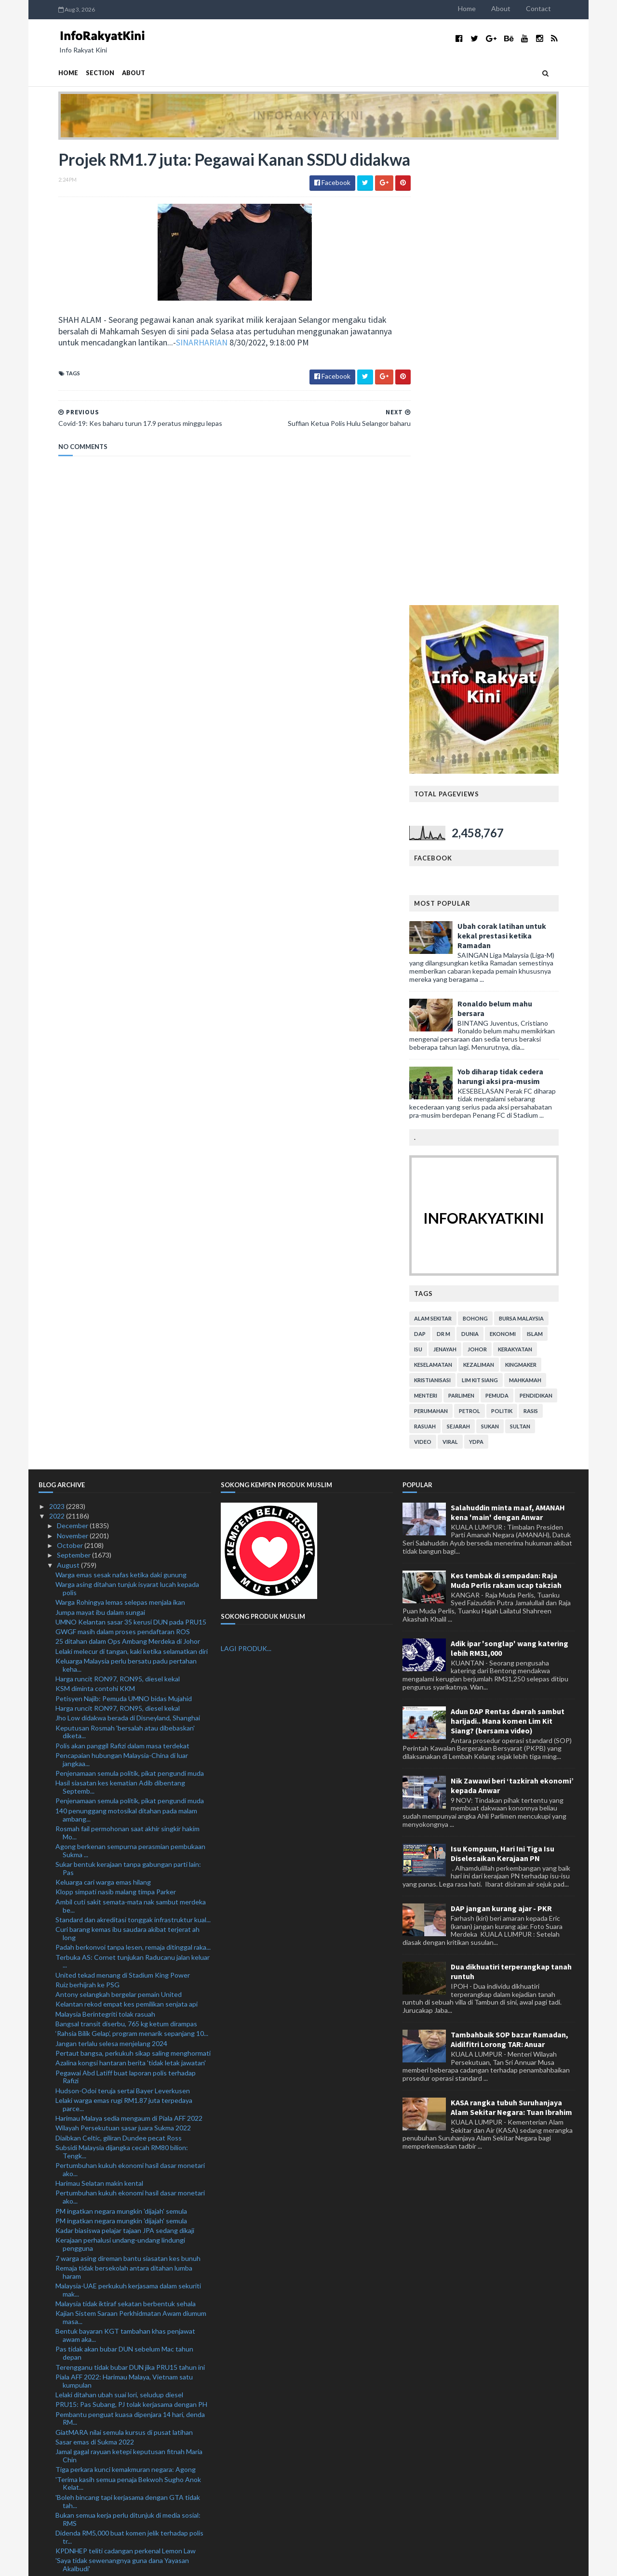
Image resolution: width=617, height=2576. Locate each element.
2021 (57, 2505)
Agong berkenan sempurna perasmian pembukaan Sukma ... (130, 1395)
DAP (439, 877)
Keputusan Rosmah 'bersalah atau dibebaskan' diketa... (125, 1276)
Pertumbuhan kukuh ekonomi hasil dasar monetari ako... (130, 1713)
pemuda (516, 939)
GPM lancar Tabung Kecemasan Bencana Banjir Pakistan (126, 2282)
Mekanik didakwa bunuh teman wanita (112, 2140)
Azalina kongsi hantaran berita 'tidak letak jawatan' (130, 1607)
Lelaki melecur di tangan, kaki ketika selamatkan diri (131, 1195)
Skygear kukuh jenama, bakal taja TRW (112, 2223)
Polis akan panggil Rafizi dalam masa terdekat (122, 1289)
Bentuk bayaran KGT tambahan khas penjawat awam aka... (125, 1879)
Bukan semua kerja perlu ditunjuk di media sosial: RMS (128, 2063)
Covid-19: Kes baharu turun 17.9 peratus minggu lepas (128, 2395)
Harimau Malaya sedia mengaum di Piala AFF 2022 (128, 1662)
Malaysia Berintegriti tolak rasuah (105, 1558)
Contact (558, 8)
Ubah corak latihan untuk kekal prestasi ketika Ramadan (521, 479)
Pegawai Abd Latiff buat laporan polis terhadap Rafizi (125, 1620)
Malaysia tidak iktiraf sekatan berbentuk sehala (125, 1848)
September (74, 1099)
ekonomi (523, 877)
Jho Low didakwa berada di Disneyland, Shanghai (127, 1262)
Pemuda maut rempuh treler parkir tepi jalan (121, 2343)
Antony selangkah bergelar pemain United (118, 1538)
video (442, 985)
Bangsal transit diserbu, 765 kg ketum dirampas (126, 1568)
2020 (57, 2514)
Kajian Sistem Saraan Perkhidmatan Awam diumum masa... (130, 1861)
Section (80, 73)
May (64, 2456)
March (67, 2475)
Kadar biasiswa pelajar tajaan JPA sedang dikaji (124, 1774)
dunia (489, 877)
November (73, 1079)
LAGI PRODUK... (246, 1193)
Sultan (540, 970)
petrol (489, 954)
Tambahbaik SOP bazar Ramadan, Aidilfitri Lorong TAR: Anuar (509, 1583)
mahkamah (545, 924)
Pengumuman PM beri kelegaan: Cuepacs (117, 2316)
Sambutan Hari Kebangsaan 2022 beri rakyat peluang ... (121, 2247)
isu (438, 893)
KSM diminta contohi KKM (95, 1233)
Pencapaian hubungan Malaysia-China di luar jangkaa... (121, 1303)
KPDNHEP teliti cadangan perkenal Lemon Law (125, 2095)
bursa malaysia (541, 862)
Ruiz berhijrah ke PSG (87, 1528)
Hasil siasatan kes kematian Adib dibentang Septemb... (120, 1331)
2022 (57, 1060)
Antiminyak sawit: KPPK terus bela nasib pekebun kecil (130, 2265)
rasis (550, 954)
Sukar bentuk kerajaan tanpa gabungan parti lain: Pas (128, 1412)
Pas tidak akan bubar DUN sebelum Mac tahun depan (124, 1897)
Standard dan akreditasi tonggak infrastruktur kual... (133, 1463)
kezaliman (498, 908)
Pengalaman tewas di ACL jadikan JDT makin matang (121, 2209)
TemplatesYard (118, 2562)
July (63, 2436)
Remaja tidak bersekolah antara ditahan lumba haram (123, 1816)
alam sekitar (452, 862)
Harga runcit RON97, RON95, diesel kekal (117, 1223)
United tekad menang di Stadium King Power (122, 1519)
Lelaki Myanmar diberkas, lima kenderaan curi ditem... (121, 2126)
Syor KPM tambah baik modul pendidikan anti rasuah (122, 2154)
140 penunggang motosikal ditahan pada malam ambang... (126, 1358)
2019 (57, 2524)
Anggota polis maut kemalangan (103, 2296)
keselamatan (453, 908)
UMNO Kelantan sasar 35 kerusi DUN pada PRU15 (130, 1166)
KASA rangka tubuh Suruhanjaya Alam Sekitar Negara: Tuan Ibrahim (511, 1651)
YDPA (496, 985)
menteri (445, 939)
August (69, 1109)
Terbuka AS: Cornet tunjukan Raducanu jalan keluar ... (132, 1505)
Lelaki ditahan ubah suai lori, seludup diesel (119, 1939)
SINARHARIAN (182, 364)
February (71, 2485)
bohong (495, 862)
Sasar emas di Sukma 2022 (94, 1986)
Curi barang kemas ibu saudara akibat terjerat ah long (127, 1477)
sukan (510, 970)
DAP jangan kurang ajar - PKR (501, 1452)
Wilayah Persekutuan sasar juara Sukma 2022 (123, 1672)
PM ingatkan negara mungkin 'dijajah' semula (121, 1755)
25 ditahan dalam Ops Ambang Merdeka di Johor (127, 1185)
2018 (57, 2534)
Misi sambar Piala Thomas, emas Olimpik (115, 2196)
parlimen (481, 939)
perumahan (451, 954)
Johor (497, 893)
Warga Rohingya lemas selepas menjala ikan (120, 1146)
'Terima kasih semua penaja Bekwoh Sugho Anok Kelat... (128, 2027)
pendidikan (555, 939)
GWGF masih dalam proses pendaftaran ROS (122, 1176)
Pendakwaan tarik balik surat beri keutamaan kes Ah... (128, 2412)
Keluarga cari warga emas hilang (103, 1426)
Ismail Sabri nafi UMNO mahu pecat (108, 2306)
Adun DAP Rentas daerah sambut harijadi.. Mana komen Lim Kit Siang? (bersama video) (507, 1264)
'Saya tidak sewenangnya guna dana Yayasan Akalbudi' (122, 2108)
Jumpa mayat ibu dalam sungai (100, 1156)
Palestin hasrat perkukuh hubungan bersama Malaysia (122, 2182)
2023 (57, 1050)
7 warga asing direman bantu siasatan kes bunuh (128, 1802)
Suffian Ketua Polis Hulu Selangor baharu (116, 2371)
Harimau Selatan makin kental (99, 1727)
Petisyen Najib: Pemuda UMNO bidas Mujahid (123, 1242)
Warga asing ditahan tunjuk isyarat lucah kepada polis (127, 1132)
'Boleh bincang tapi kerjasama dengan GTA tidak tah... (127, 2045)
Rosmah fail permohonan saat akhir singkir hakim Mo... (127, 1376)
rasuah (445, 970)
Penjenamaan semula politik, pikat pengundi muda (129, 1317)
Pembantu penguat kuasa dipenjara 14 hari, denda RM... (130, 1962)
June (65, 2446)
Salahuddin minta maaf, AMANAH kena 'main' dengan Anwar (508, 1056)
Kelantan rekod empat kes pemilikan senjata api (126, 1548)
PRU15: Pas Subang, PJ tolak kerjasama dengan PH (131, 1948)
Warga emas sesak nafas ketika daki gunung (121, 1118)
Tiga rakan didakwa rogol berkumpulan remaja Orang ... (123, 2357)
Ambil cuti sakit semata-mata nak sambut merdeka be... (130, 1449)
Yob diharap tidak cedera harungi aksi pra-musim (520, 620)
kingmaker (540, 908)
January (69, 2495)
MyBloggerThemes (218, 2562)
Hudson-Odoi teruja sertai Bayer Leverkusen (122, 1634)
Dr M (463, 877)
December (73, 1070)
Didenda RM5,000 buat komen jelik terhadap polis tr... (129, 2081)
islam (555, 877)
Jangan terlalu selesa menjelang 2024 (111, 1587)
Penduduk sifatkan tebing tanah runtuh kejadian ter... (127, 2330)
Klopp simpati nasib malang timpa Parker (115, 1436)
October (70, 1089)
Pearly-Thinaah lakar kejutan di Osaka (111, 2168)
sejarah (478, 970)
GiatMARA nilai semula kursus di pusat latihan (124, 1976)
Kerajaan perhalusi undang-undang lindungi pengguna (120, 1788)
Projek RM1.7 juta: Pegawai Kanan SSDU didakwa (129, 2381)
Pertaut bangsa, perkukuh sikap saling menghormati (133, 1597)
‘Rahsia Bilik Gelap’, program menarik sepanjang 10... (131, 1577)
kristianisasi (452, 924)
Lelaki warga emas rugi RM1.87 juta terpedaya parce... (123, 1648)
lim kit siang (500, 924)
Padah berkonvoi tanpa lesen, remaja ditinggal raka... (133, 1491)
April (64, 2465)
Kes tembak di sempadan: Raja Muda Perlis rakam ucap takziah (506, 1124)
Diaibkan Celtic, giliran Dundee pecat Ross (118, 1682)
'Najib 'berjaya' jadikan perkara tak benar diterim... (128, 2426)
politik (521, 954)
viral (470, 985)
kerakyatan (535, 893)
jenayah (464, 893)
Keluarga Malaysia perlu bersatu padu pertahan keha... (126, 1209)
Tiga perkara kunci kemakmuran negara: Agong (125, 2013)
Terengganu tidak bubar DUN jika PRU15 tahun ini (130, 1911)
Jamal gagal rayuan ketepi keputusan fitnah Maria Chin (128, 2000)
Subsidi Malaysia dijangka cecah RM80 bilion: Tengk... (121, 1696)
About (520, 8)
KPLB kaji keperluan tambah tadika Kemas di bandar (132, 2233)
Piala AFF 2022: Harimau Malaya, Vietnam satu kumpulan (124, 1924)
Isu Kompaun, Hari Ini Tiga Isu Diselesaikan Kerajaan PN (502, 1397)
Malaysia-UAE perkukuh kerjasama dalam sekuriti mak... (128, 1833)
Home (487, 8)
